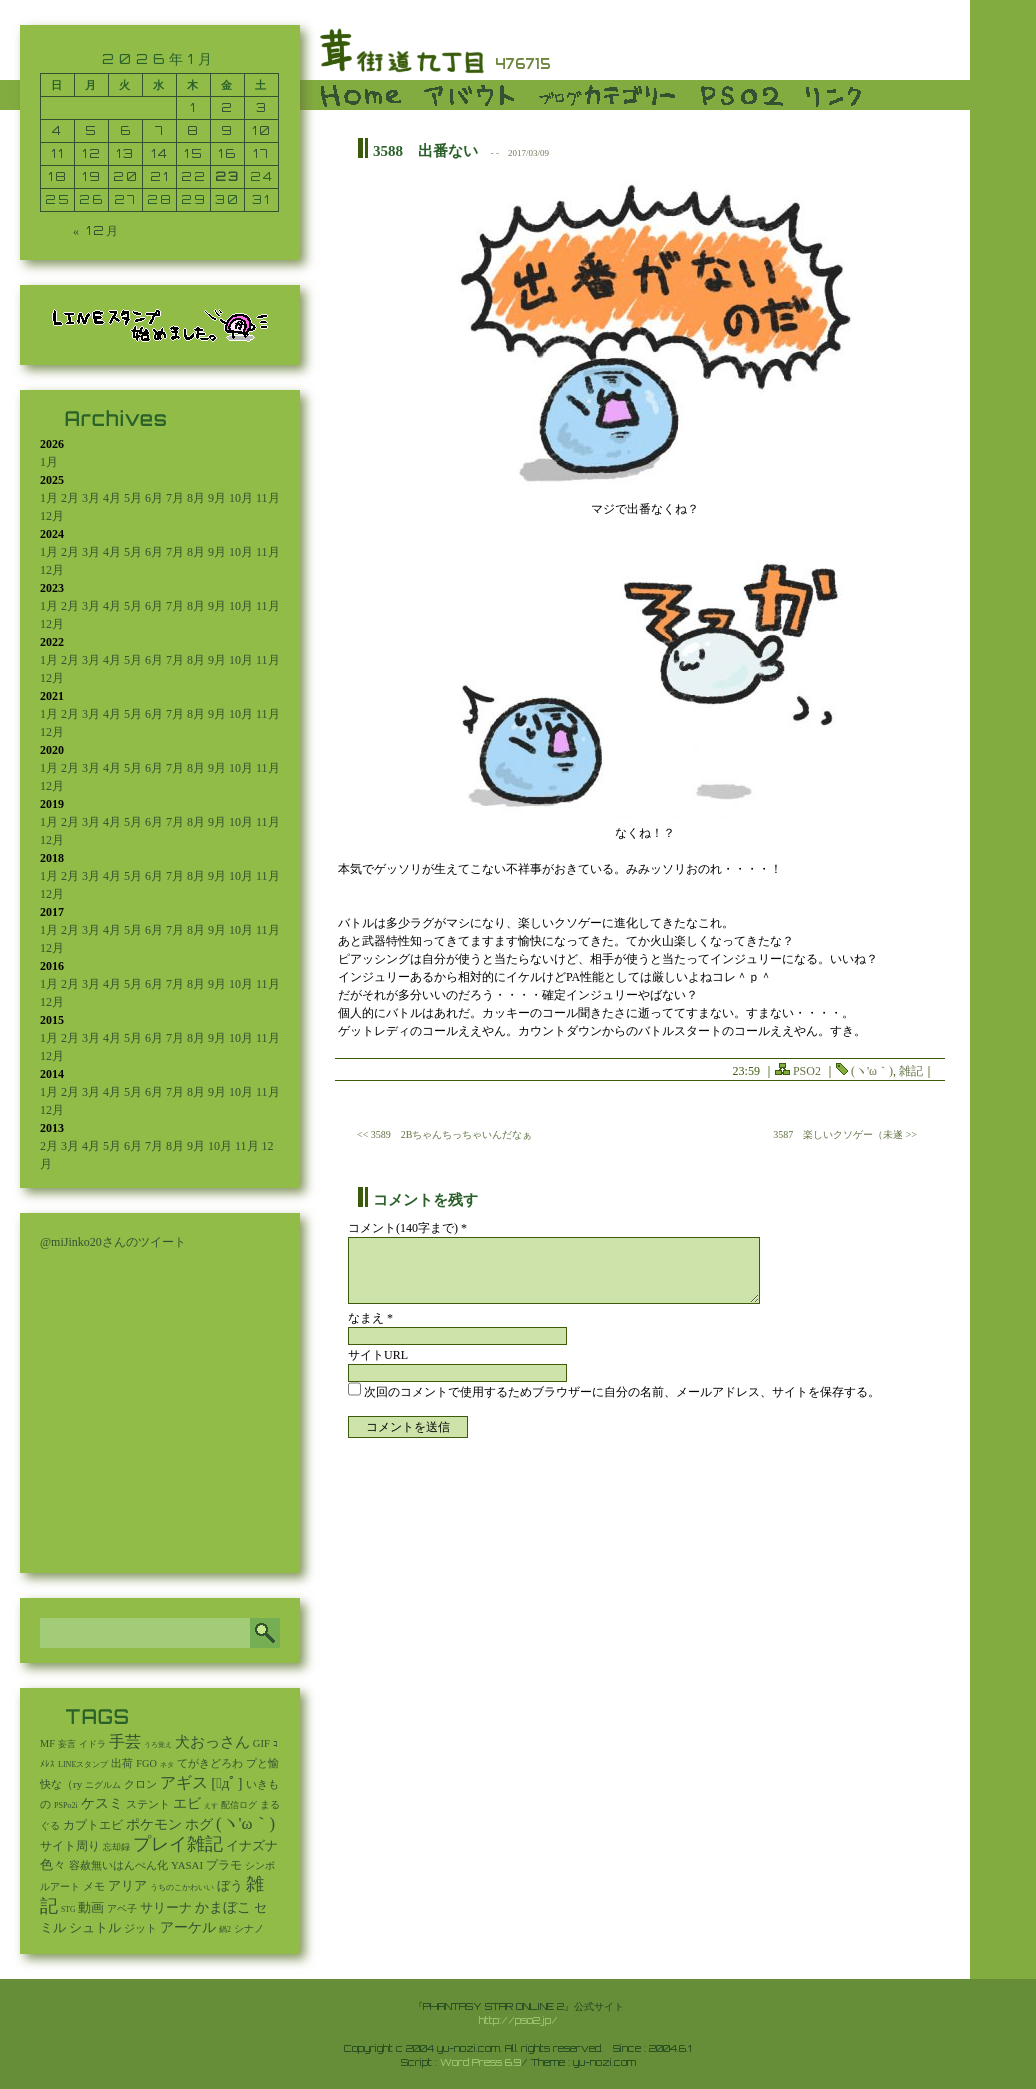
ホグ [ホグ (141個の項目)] (199, 1824)
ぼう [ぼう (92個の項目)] (230, 1886)
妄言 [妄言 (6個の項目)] (67, 1744)
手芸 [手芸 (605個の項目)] (125, 1741)
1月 (49, 462)
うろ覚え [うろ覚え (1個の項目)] (158, 1745)
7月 (175, 498)
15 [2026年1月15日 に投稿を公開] (194, 153)
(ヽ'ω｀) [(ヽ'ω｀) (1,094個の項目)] (245, 1823)
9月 (217, 498)
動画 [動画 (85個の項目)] (91, 1908)
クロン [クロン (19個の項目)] (140, 1784)
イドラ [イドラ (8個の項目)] (92, 1744)
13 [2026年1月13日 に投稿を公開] (125, 153)
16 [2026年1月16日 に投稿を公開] (227, 153)
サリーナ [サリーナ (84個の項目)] (166, 1908)
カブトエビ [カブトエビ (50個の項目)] (93, 1825)
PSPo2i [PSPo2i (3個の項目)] (66, 1805)
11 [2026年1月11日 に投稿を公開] (58, 153)
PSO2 (807, 1071)
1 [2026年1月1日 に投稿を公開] (193, 107)
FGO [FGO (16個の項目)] (146, 1763)
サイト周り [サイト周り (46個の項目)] (70, 1846)
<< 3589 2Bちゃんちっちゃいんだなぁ (444, 1134)
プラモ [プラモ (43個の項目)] (224, 1865)
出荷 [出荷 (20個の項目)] (122, 1763)
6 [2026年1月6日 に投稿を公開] (126, 130)
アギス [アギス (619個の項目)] (184, 1782)
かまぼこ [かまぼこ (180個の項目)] (223, 1907)
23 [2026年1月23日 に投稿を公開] (227, 176)
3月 (91, 498)
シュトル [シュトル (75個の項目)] (95, 1928)
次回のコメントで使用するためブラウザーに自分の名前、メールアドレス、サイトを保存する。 (622, 1392)
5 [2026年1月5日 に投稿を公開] (91, 130)
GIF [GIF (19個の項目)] (261, 1743)
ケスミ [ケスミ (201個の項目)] (102, 1803)
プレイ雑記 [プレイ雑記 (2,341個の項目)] (178, 1844)
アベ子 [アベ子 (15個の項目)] (122, 1908)
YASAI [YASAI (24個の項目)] (187, 1865)
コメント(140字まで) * (407, 1228)
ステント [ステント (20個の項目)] (148, 1804)
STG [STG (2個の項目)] (68, 1909)
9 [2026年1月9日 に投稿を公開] (227, 130)
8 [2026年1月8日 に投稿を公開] (193, 130)
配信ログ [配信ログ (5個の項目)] (239, 1805)
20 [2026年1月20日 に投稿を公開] (126, 176)
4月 (112, 498)
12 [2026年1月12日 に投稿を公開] (92, 153)
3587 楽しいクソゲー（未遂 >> (845, 1134)
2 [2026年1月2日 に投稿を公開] (227, 107)
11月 (268, 498)
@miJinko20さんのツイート (113, 1242)
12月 (52, 516)
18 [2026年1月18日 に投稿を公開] (58, 176)
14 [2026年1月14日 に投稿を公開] (160, 153)
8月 (196, 498)
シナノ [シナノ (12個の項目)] (249, 1928)
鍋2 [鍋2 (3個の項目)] (225, 1929)
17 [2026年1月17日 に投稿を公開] (261, 153)
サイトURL (378, 1355)
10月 (241, 498)
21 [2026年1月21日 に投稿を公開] (160, 176)
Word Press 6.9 (480, 2062)
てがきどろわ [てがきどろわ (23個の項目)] (210, 1763)
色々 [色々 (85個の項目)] (53, 1865)
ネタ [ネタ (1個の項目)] (167, 1765)
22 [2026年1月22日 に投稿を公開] (194, 176)
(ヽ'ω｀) (872, 1071)
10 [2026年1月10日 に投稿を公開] (262, 130)
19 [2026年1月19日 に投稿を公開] (92, 176)
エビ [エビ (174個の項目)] (187, 1803)
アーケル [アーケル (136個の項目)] (188, 1927)
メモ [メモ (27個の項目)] (94, 1886)
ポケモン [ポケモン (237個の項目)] (154, 1824)
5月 (133, 498)
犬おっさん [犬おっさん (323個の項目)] (212, 1742)
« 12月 (96, 230)
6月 (154, 498)
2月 (70, 498)
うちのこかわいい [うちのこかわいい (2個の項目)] (182, 1887)
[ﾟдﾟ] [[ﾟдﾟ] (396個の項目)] (226, 1783)
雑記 (911, 1071)
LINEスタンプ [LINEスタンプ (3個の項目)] (83, 1764)
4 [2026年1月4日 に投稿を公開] (57, 130)
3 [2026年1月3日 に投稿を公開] (262, 107)
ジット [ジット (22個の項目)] (140, 1928)
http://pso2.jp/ (518, 2020)
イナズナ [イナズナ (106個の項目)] (252, 1845)
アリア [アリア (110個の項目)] (127, 1885)
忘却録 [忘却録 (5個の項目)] (116, 1847)
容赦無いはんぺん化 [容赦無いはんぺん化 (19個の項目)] (118, 1865)
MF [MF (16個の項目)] (47, 1743)
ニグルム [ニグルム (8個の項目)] (103, 1785)
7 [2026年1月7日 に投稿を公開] (160, 130)
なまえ (370, 1318)
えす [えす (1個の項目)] (211, 1806)
